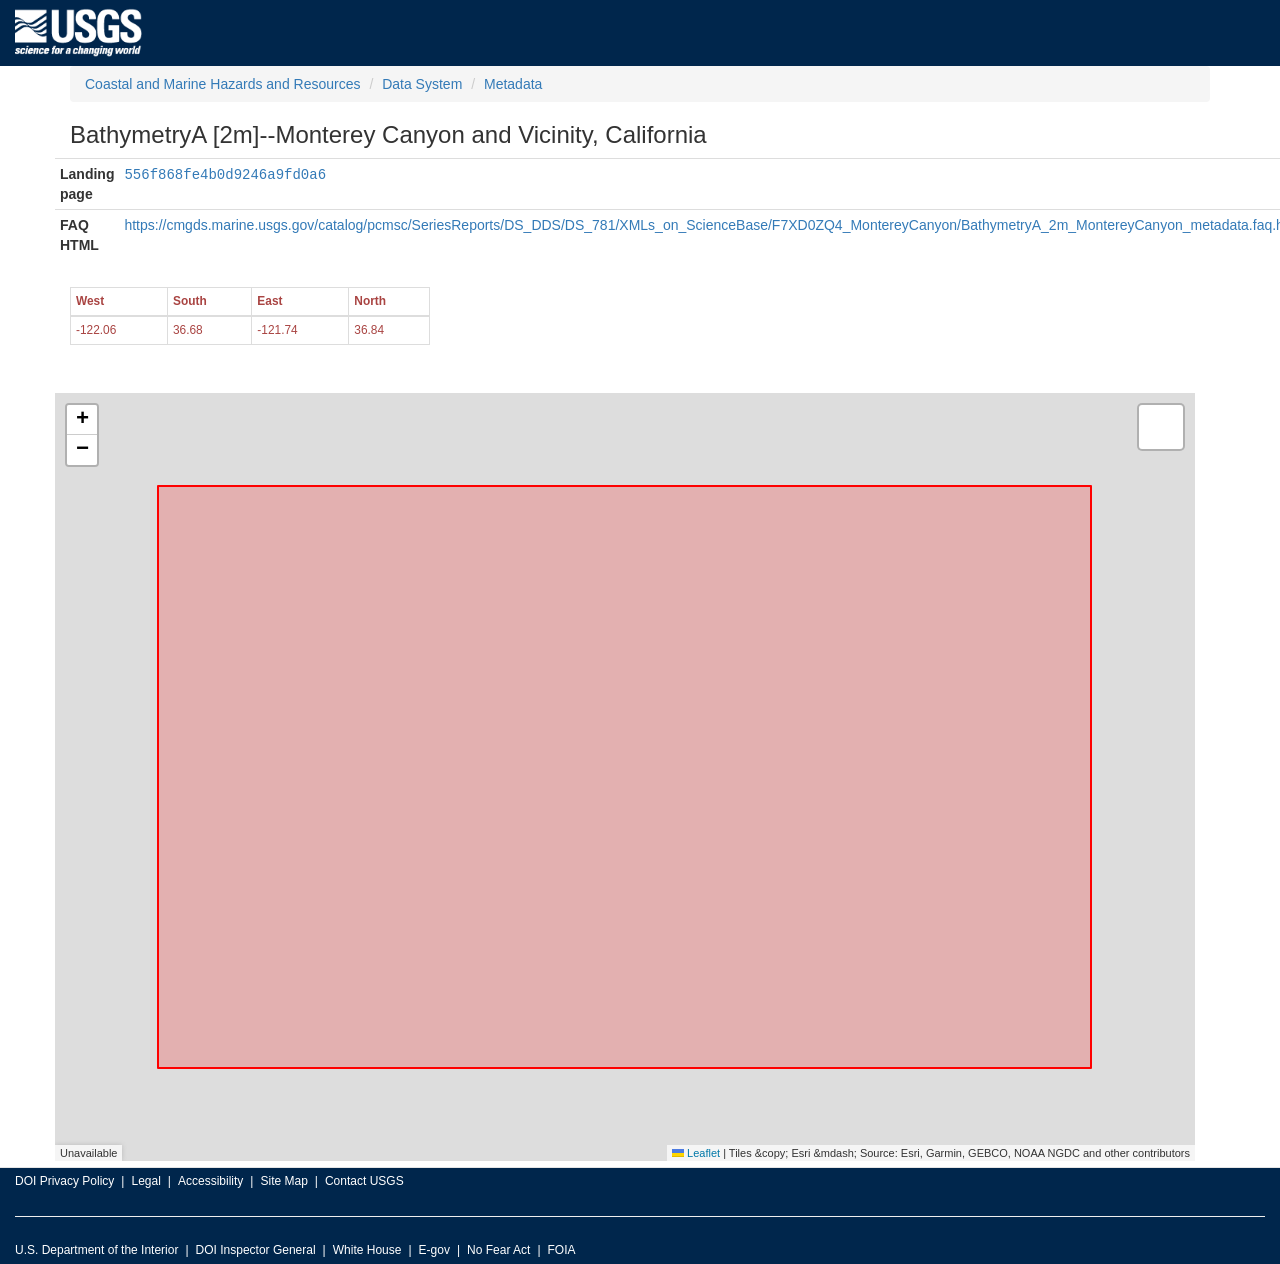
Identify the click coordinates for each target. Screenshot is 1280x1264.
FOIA (562, 1250)
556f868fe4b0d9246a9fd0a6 (225, 173)
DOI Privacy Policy (64, 1181)
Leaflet (696, 1153)
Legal (145, 1181)
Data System (422, 84)
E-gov (434, 1250)
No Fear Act (498, 1250)
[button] (82, 420)
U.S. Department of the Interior (96, 1250)
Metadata (513, 84)
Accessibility (210, 1181)
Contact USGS (364, 1181)
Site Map (283, 1181)
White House (367, 1250)
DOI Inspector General (256, 1250)
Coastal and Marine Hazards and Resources (222, 84)
